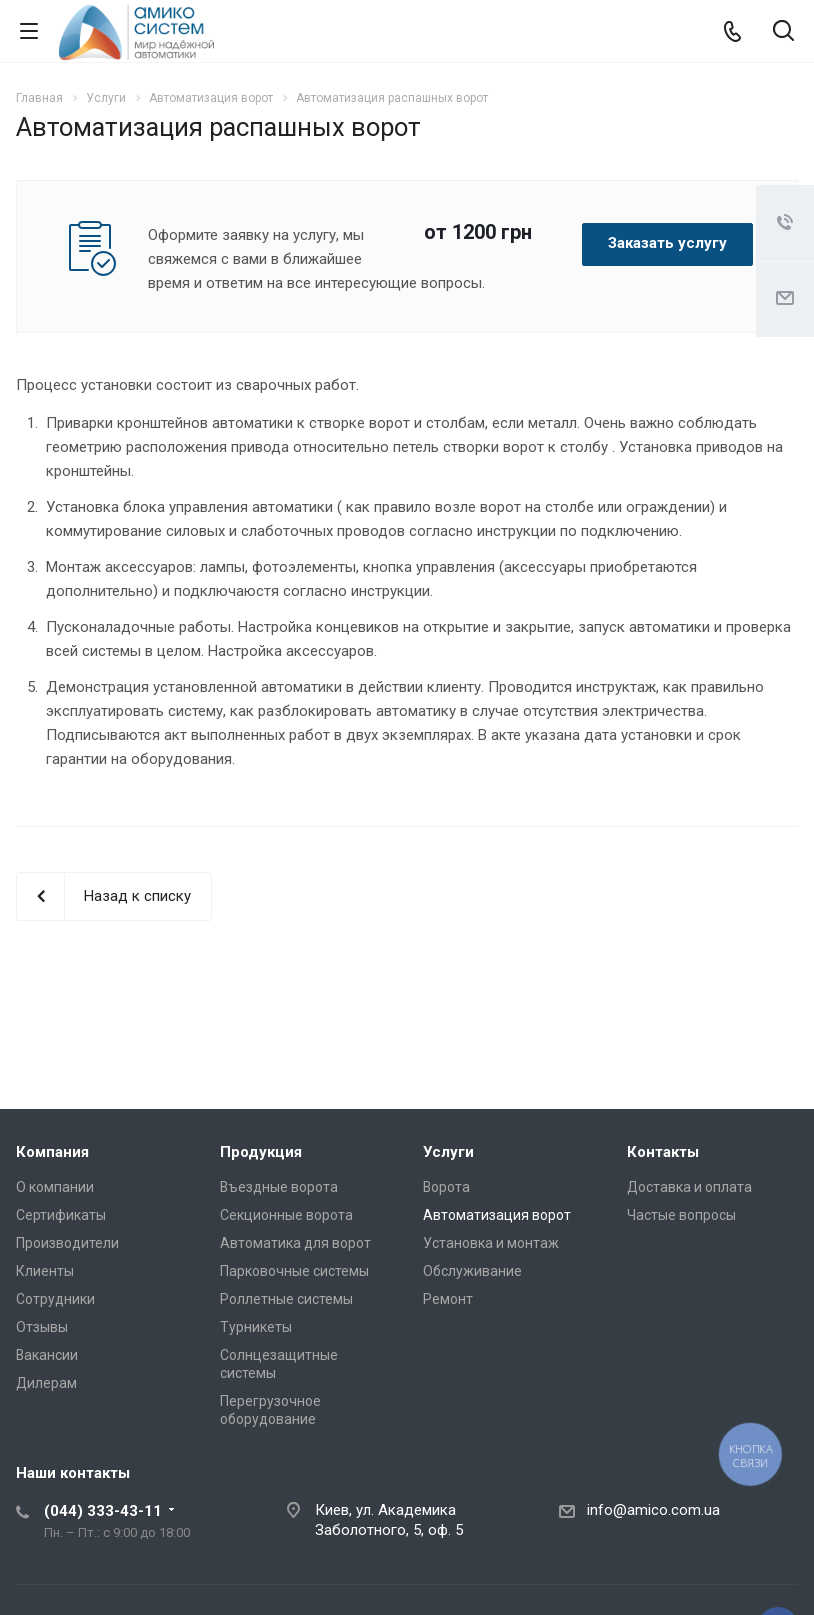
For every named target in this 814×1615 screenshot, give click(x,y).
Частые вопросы (681, 1215)
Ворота (446, 1187)
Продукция (261, 1152)
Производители (67, 1243)
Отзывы (42, 1327)
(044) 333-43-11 (103, 1511)
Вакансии (47, 1355)
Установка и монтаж (491, 1243)
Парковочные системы (294, 1271)
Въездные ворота (279, 1187)
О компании (55, 1187)
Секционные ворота (286, 1215)
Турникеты (256, 1327)
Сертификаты (61, 1215)
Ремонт (448, 1299)
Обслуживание (472, 1271)
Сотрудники (55, 1299)
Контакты (663, 1152)
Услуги (448, 1152)
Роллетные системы (286, 1299)
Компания (52, 1152)
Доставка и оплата (689, 1187)
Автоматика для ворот (295, 1243)
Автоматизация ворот (497, 1215)
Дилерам (46, 1383)
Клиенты (45, 1271)
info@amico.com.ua (653, 1510)
